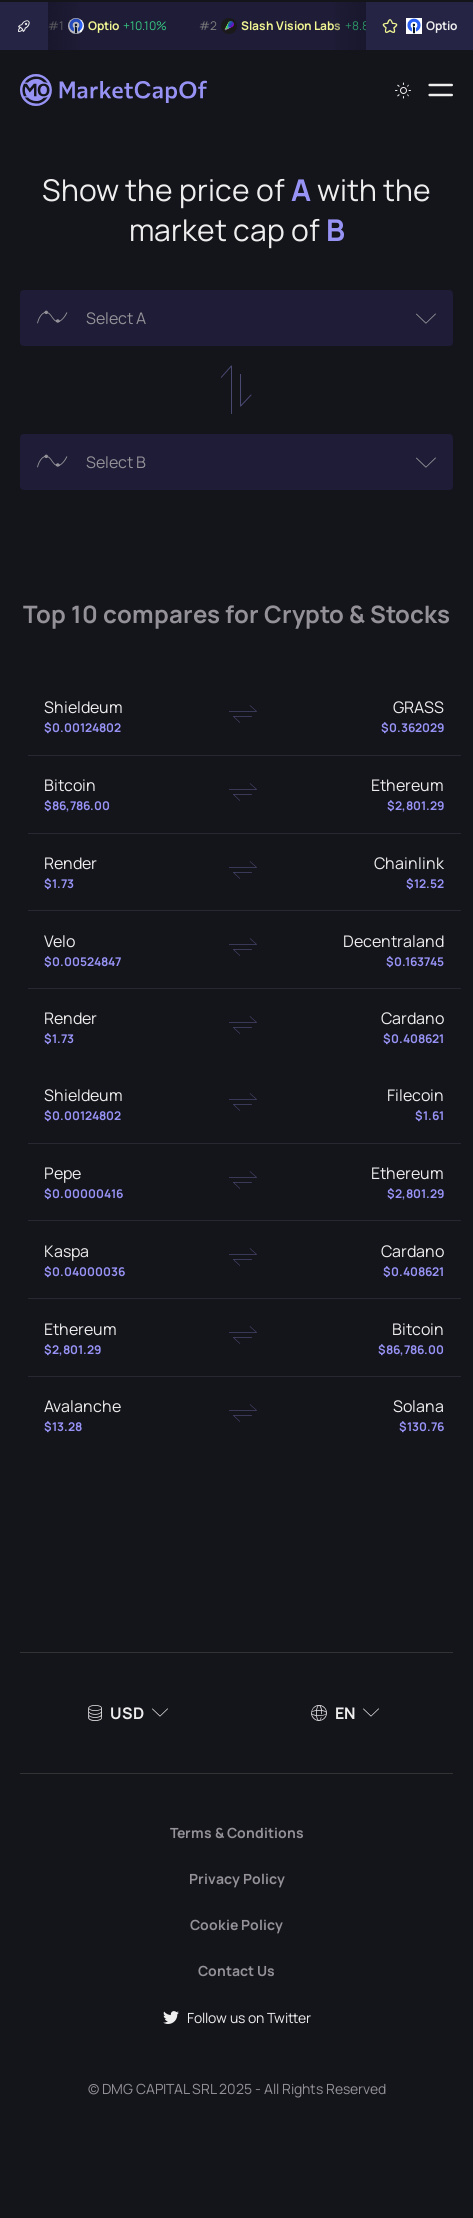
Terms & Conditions (237, 1832)
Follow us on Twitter (237, 2017)
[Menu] (440, 90)
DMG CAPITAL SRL (159, 2088)
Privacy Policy (237, 1878)
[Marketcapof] (115, 90)
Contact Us (236, 1970)
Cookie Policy (236, 1924)
